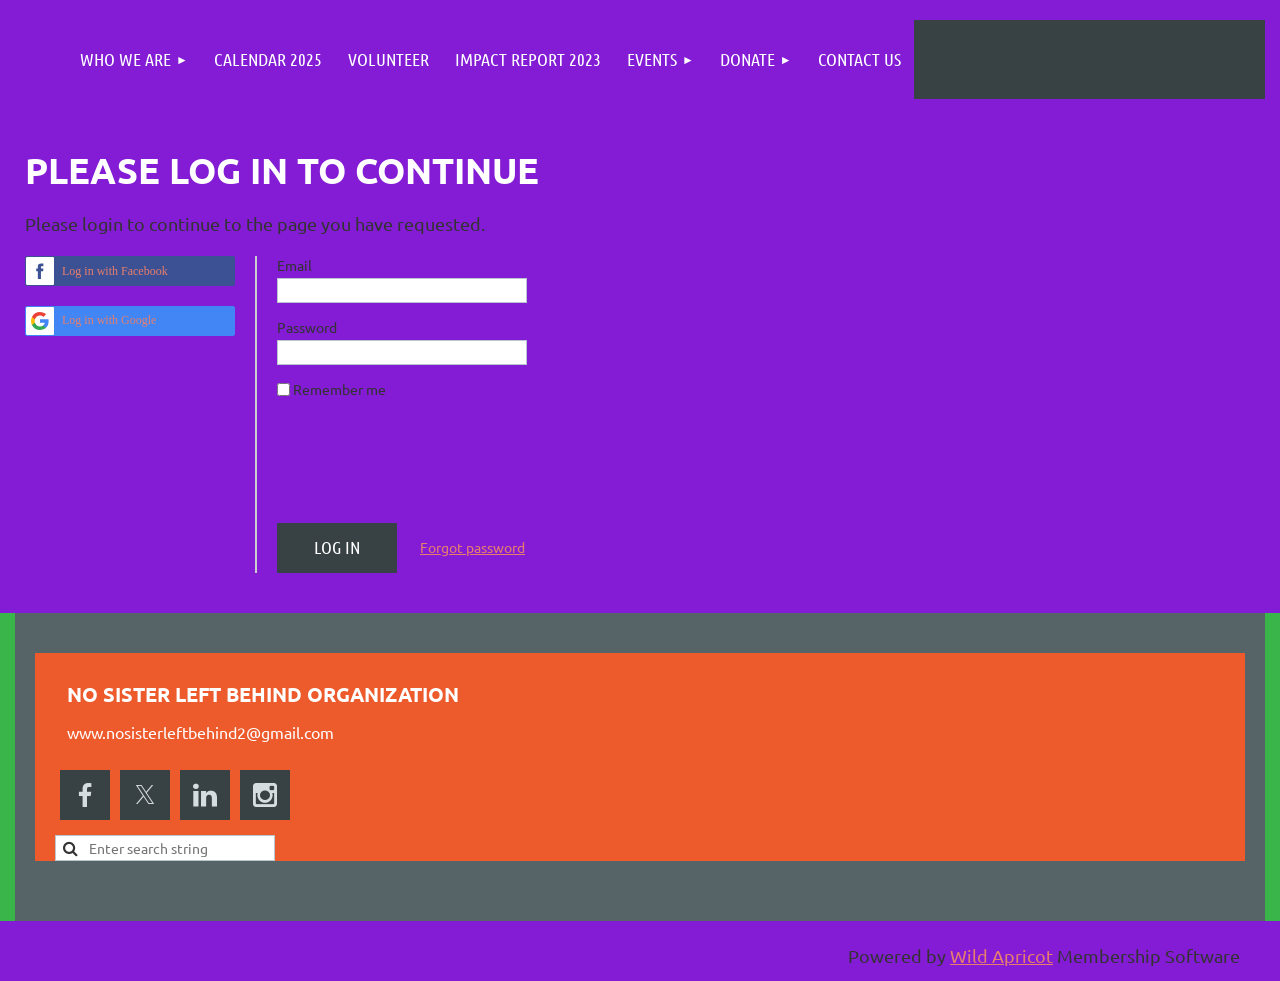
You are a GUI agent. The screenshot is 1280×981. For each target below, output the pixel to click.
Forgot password (472, 547)
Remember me (339, 389)
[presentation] (429, 469)
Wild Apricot (1001, 955)
